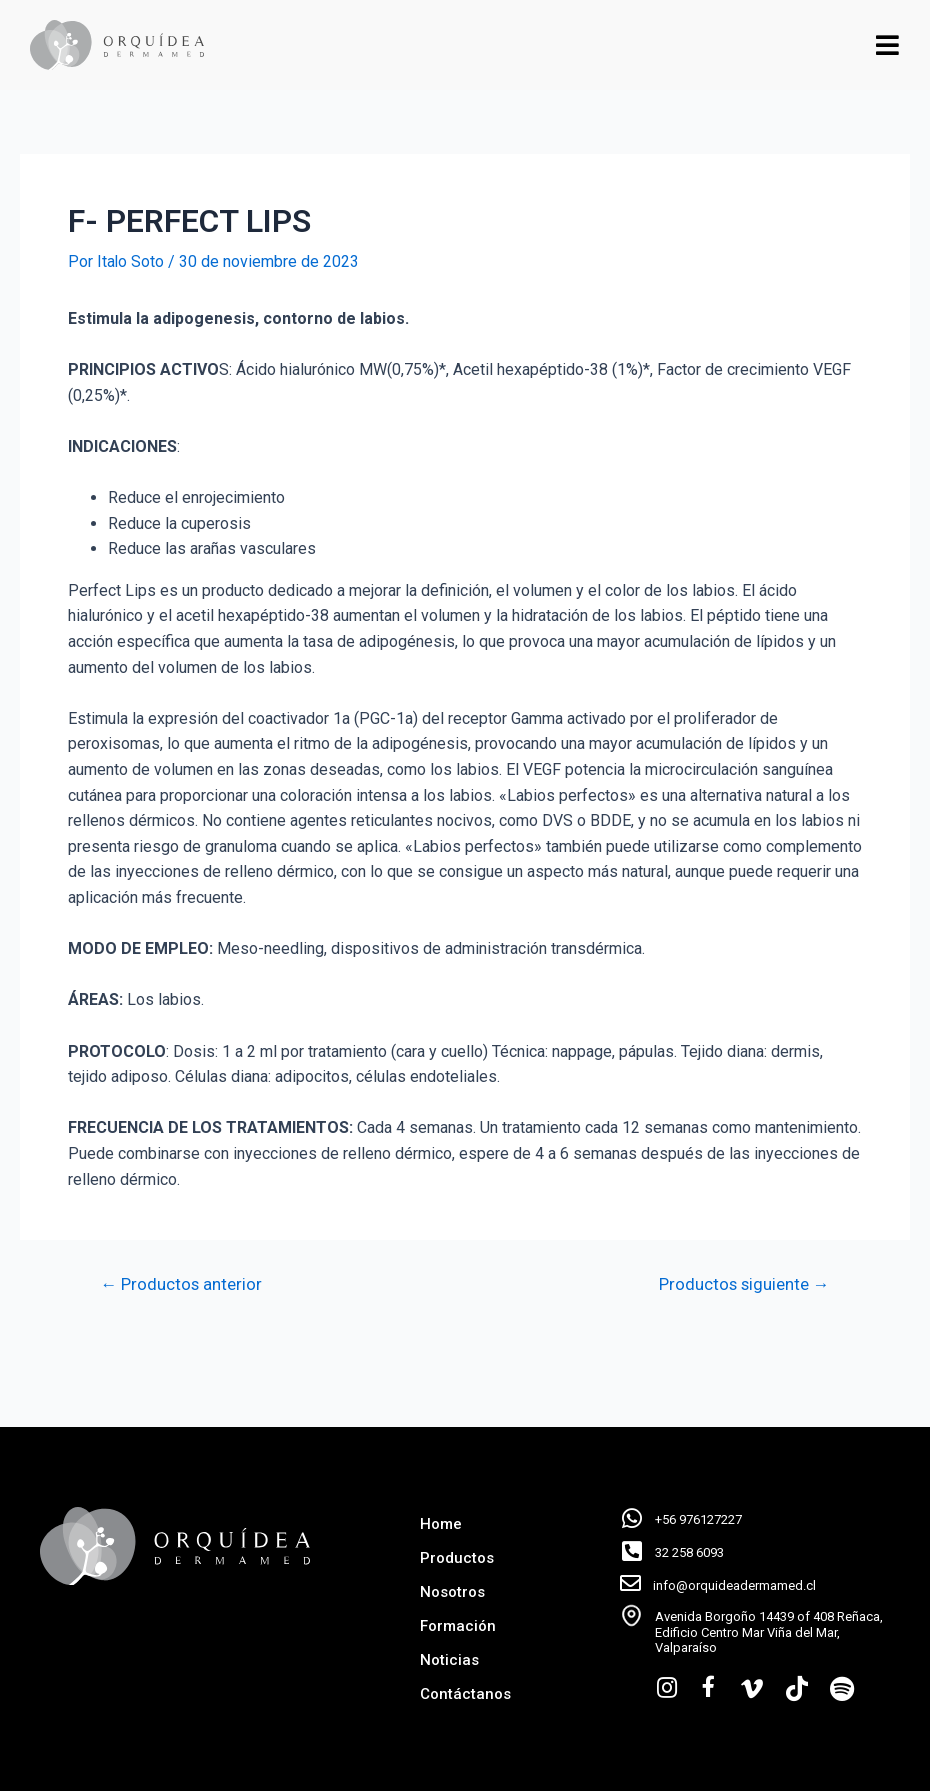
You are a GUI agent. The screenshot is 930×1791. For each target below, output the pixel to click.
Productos (457, 1558)
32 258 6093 (689, 1552)
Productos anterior (182, 1283)
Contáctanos (465, 1694)
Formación (458, 1626)
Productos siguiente (742, 1283)
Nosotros (452, 1592)
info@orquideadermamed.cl (734, 1585)
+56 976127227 (698, 1519)
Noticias (449, 1660)
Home (441, 1524)
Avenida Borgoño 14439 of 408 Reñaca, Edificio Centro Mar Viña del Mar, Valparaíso (769, 1632)
